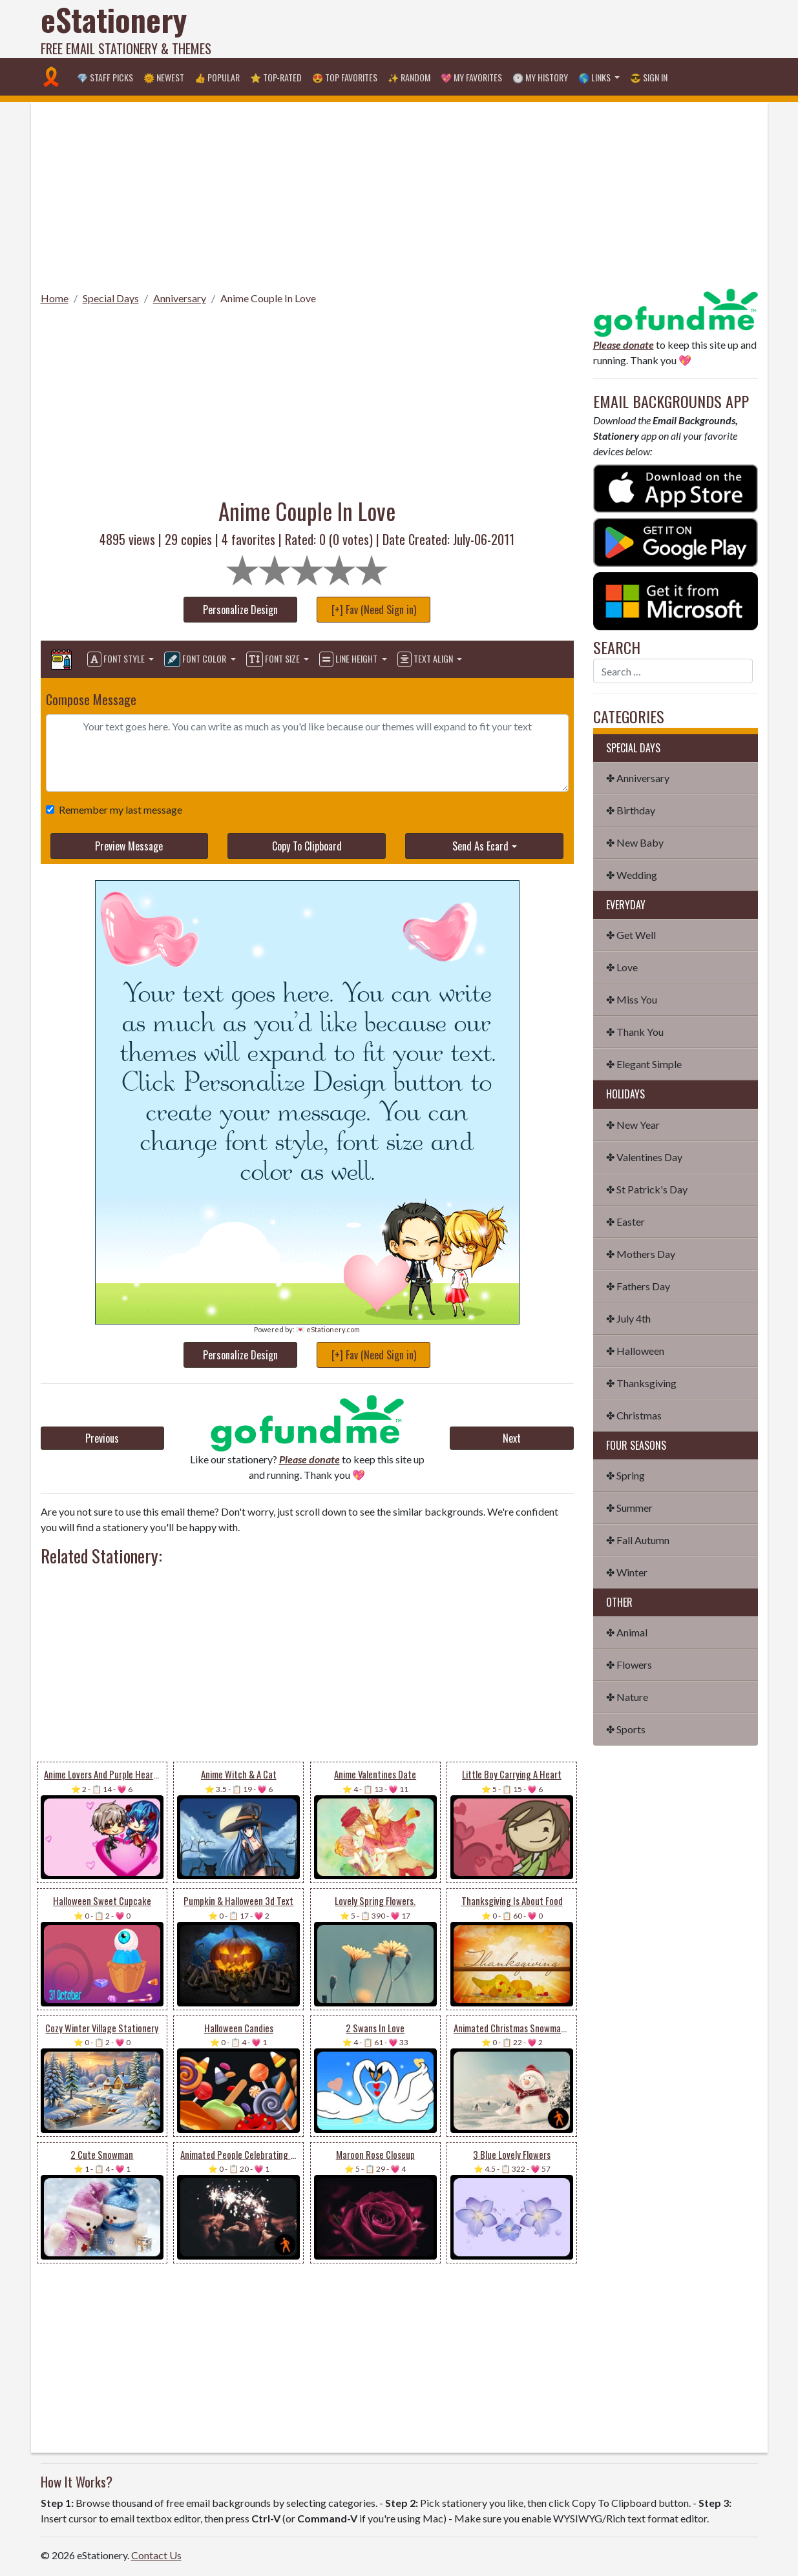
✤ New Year (633, 1124)
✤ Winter (626, 1572)
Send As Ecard (480, 846)
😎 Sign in (648, 77)
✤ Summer (629, 1507)
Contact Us (156, 2555)
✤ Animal (626, 1632)
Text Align (426, 659)
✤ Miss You (631, 999)
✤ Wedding (631, 875)
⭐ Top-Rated (276, 77)
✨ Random (409, 77)
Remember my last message (118, 809)
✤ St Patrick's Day (647, 1189)
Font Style (117, 659)
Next (512, 1438)
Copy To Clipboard (307, 846)
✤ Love (622, 967)
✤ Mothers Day (640, 1254)
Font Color (196, 659)
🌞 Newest (163, 77)
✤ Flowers (629, 1664)
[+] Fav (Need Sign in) (373, 609)
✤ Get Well (631, 935)
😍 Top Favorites (344, 77)
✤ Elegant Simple (644, 1064)
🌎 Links (595, 77)
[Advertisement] (523, 29)
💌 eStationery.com (328, 1329)
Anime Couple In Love (268, 298)
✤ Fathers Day (638, 1286)
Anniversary (179, 298)
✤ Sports (626, 1729)
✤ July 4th (628, 1318)
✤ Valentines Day (644, 1157)
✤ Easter (625, 1221)
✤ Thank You (635, 1031)
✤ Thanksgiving (641, 1383)
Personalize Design (240, 609)
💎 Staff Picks (105, 77)
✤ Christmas (634, 1415)
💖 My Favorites (471, 77)
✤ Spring (625, 1475)
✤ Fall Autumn (637, 1540)
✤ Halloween (635, 1351)
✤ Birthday (630, 810)
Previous (102, 1438)
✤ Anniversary (637, 778)
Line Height (349, 659)
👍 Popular (217, 77)
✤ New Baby (635, 842)
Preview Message (129, 846)
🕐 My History (540, 77)
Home (54, 298)
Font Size (274, 659)
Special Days (111, 298)
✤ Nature (627, 1697)
